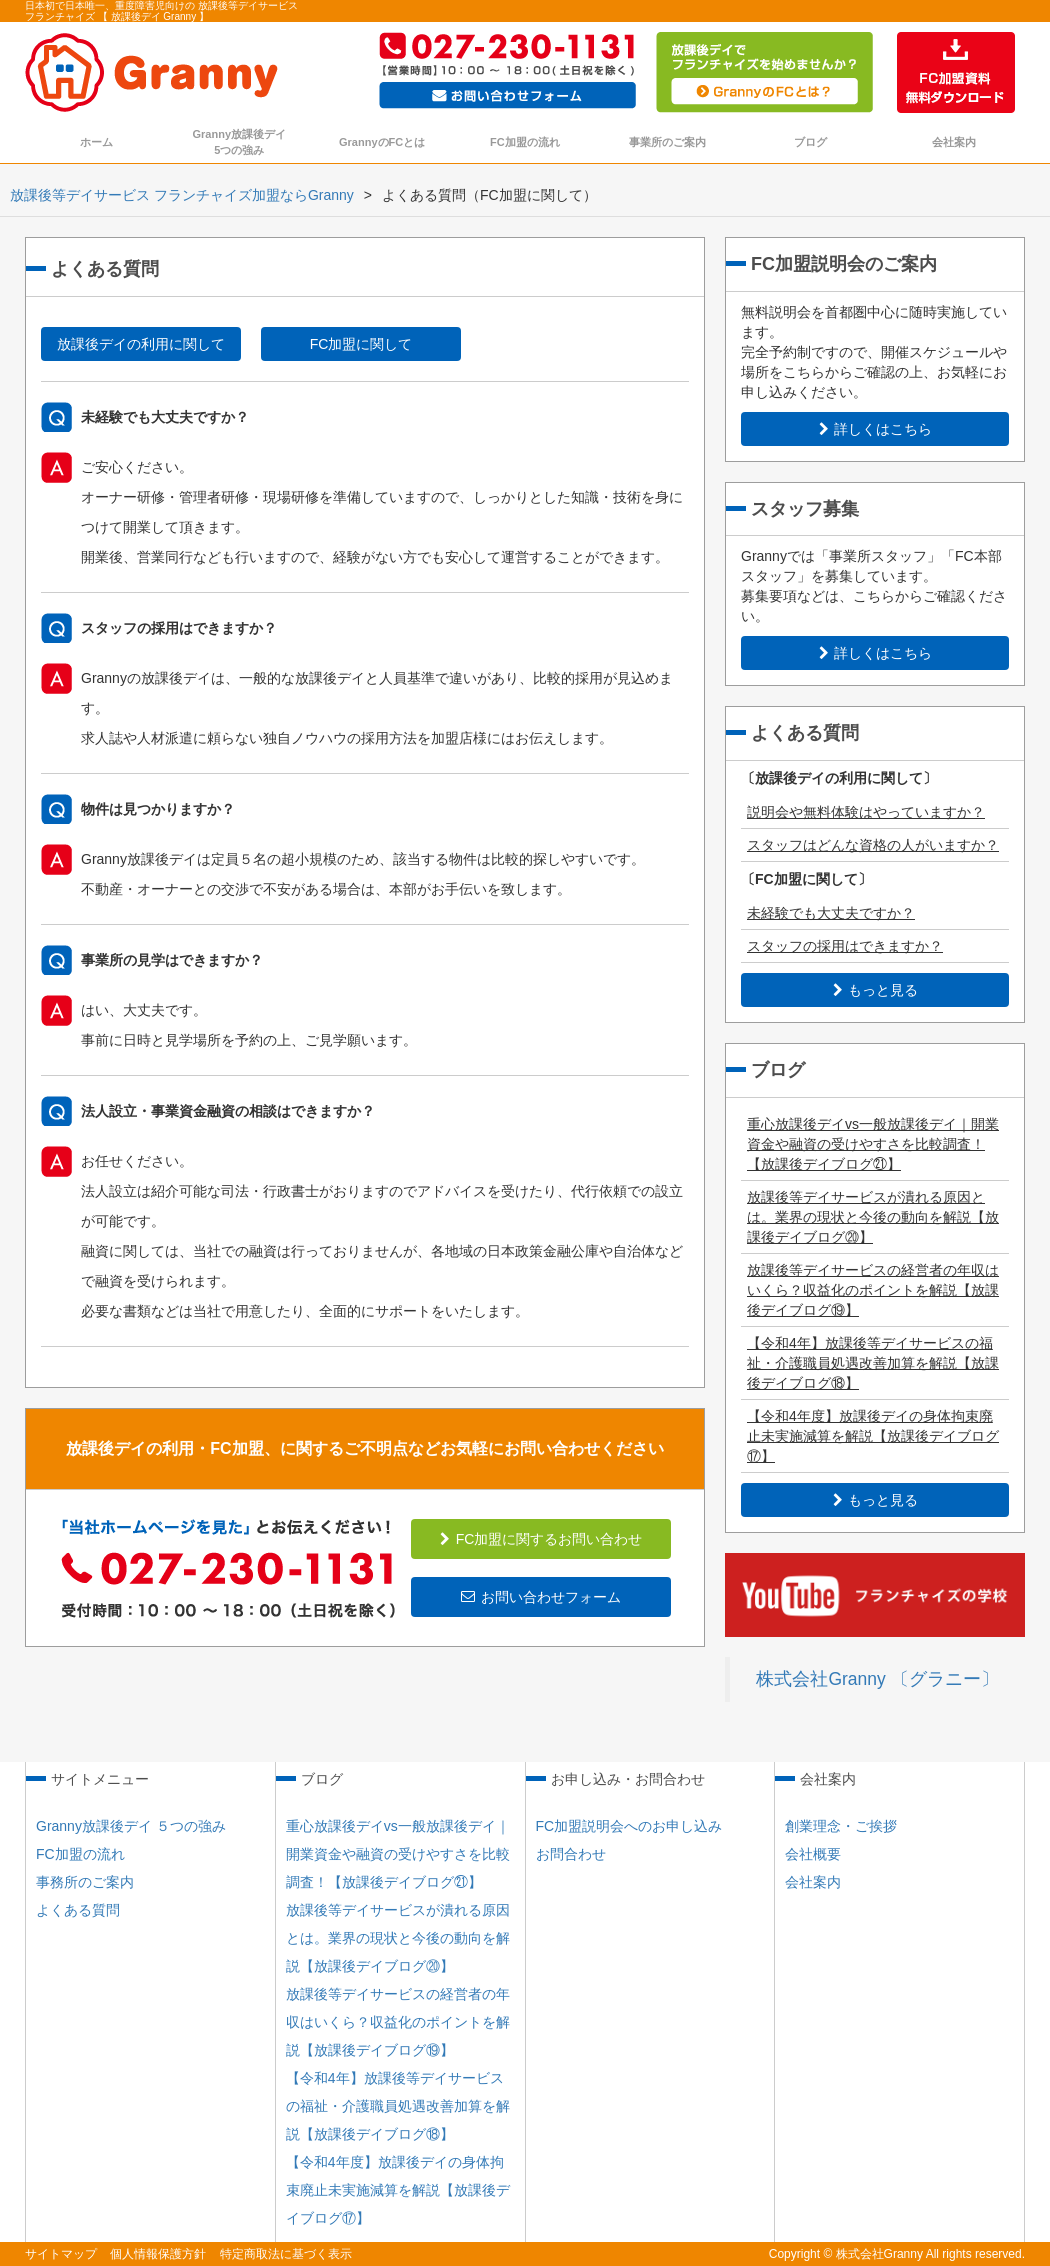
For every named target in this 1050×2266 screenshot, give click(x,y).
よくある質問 (78, 1910)
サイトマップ (61, 2254)
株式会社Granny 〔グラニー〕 (877, 1679)
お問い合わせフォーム (541, 1597)
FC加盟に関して (361, 344)
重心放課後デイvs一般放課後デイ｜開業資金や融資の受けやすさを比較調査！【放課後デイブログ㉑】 (873, 1144)
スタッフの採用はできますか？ (845, 946)
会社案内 (954, 142)
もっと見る (875, 990)
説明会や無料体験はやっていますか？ (866, 812)
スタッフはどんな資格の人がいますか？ (873, 845)
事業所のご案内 (667, 142)
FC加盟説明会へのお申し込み (629, 1826)
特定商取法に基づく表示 (286, 2254)
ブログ (810, 142)
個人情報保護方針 (158, 2254)
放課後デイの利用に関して (141, 344)
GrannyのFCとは (382, 142)
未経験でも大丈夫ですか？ (831, 913)
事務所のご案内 (85, 1882)
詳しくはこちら (875, 429)
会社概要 (813, 1854)
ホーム (96, 142)
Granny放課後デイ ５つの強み (131, 1826)
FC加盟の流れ (525, 142)
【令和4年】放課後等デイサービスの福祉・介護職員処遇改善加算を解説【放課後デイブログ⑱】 (873, 1363)
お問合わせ (571, 1854)
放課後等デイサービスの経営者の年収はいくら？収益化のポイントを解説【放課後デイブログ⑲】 (873, 1290)
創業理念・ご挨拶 (841, 1826)
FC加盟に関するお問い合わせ (541, 1539)
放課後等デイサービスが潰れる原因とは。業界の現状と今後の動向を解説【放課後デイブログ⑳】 (873, 1217)
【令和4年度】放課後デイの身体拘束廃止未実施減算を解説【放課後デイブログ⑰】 (873, 1436)
